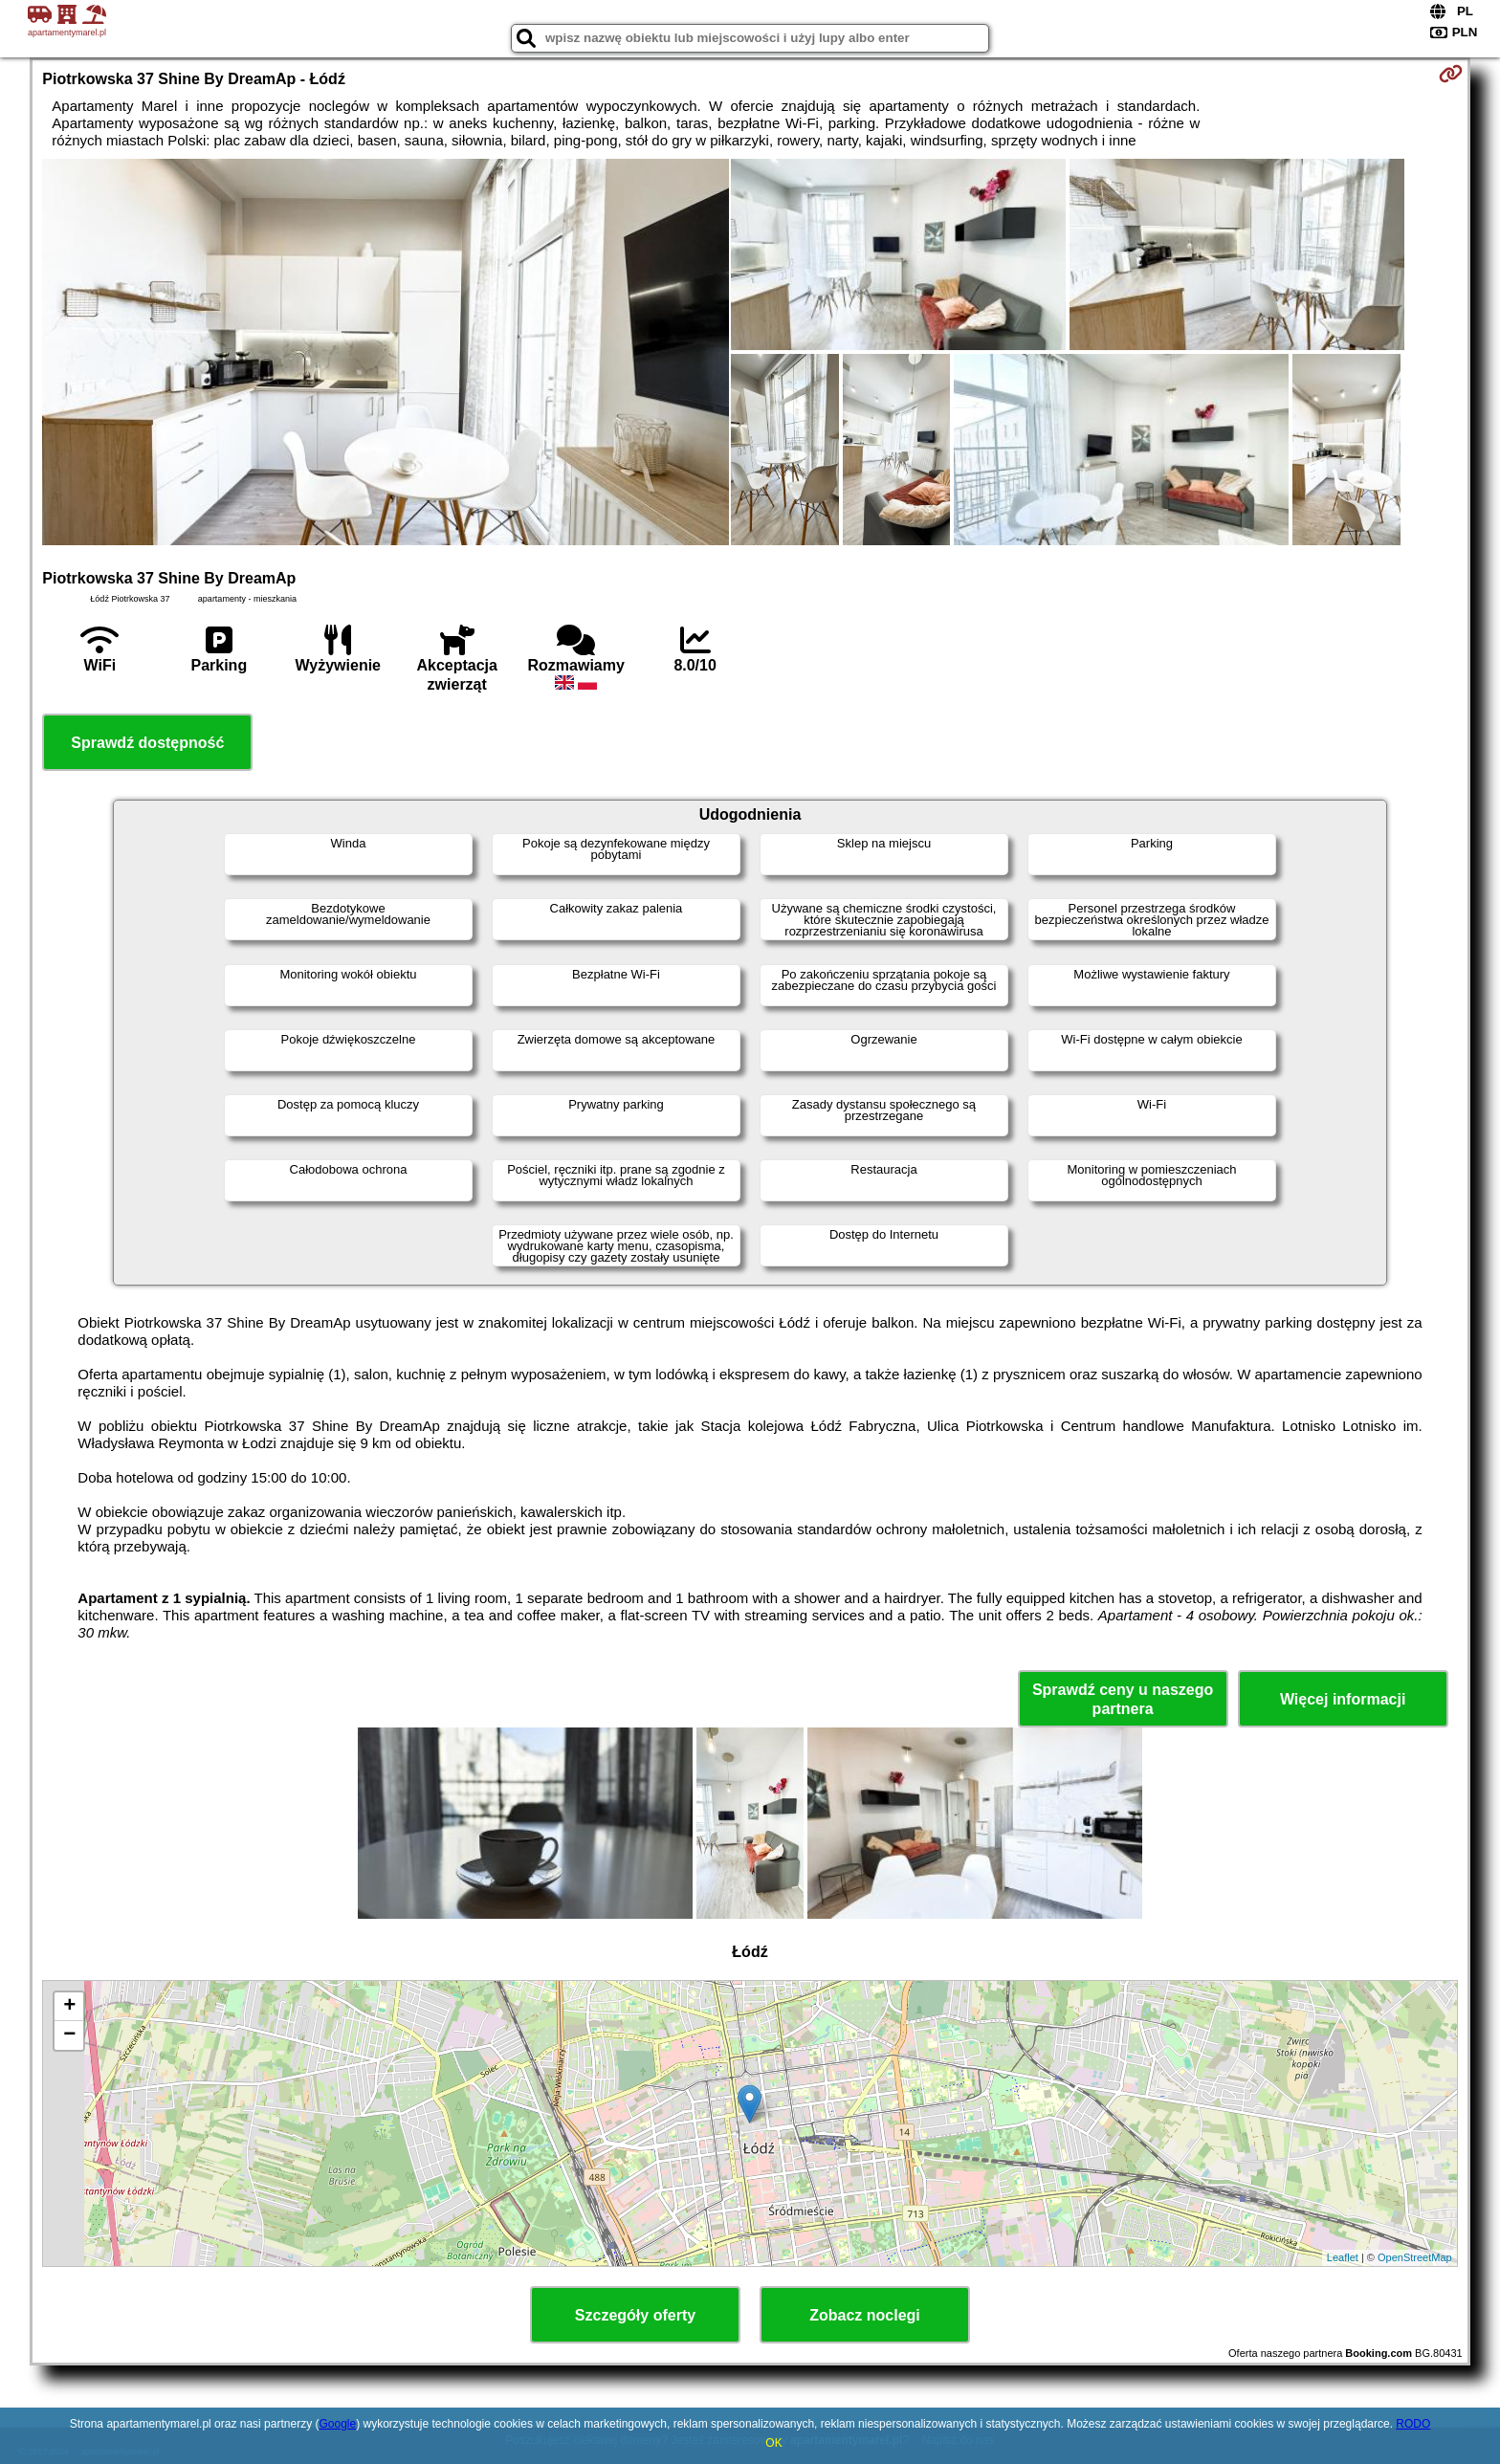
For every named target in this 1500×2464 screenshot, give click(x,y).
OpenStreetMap (1415, 2257)
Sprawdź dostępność (147, 743)
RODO (1413, 2424)
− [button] (69, 2035)
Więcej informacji (1342, 1699)
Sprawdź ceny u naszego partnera (1122, 1699)
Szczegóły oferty (635, 2315)
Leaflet (1342, 2257)
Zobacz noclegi (864, 2315)
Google (337, 2424)
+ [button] (69, 2006)
